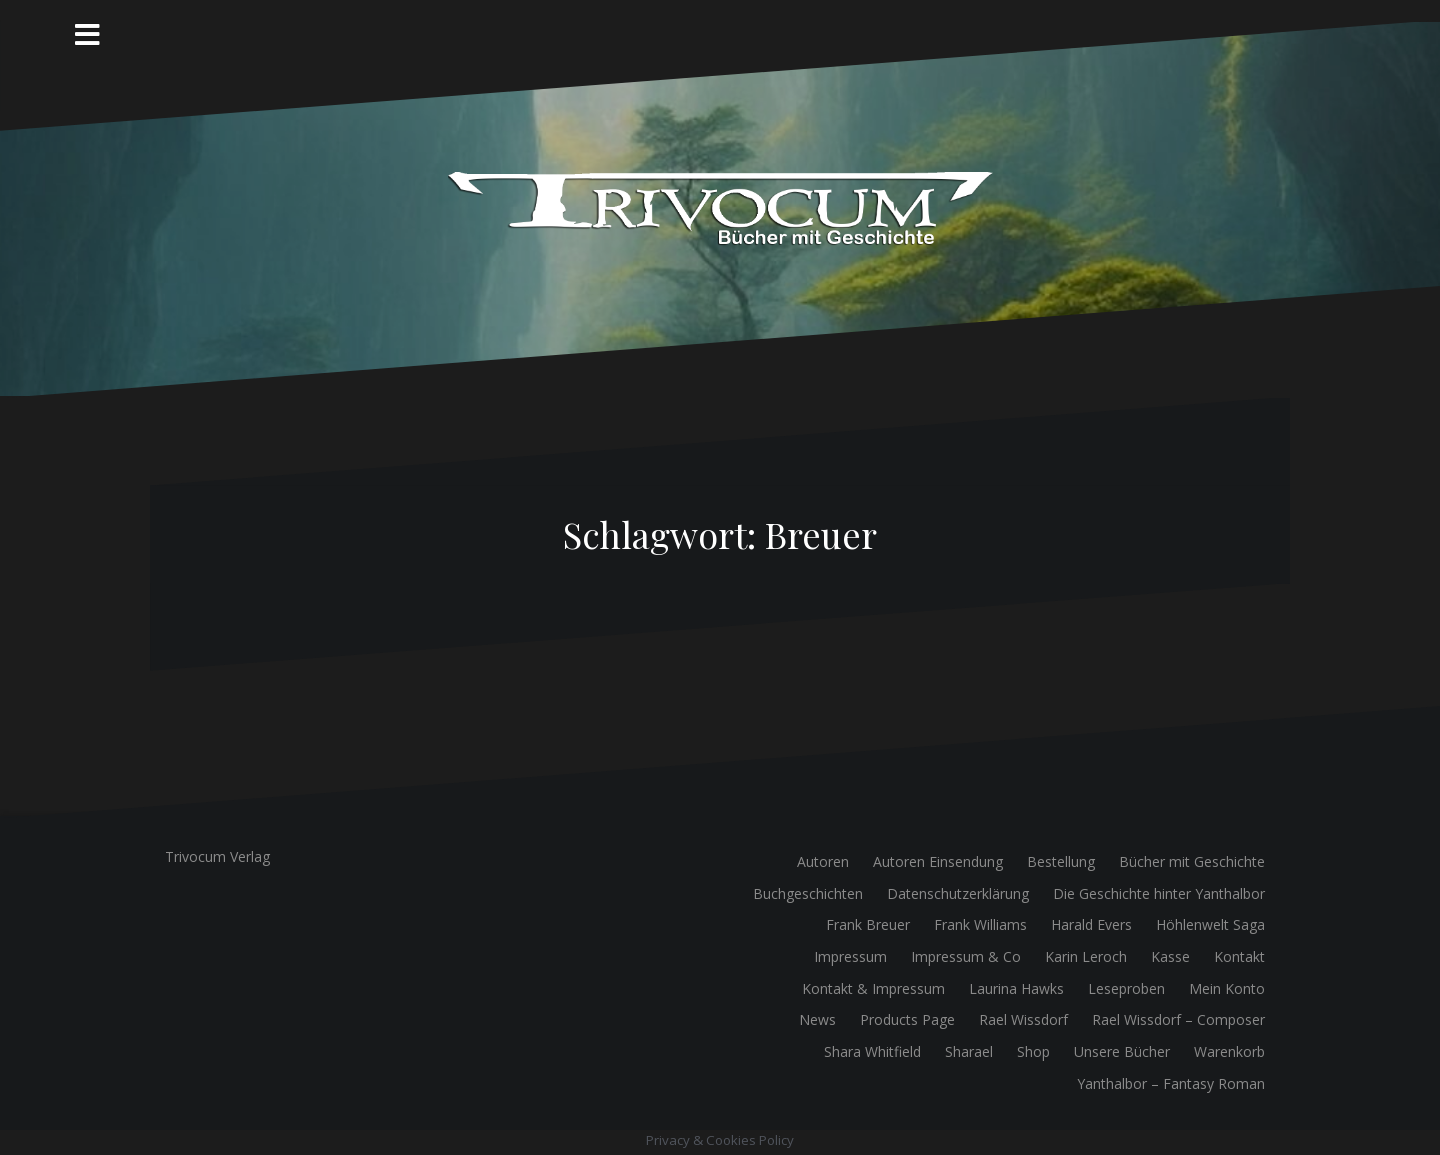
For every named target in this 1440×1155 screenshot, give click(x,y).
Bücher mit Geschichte (1192, 861)
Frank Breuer (868, 924)
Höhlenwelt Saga (1210, 924)
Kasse (1170, 956)
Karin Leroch (1086, 956)
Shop (1033, 1051)
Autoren (823, 861)
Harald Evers (1091, 924)
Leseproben (1126, 988)
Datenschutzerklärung (958, 893)
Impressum (850, 956)
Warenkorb (1229, 1051)
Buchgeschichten (808, 893)
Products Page (907, 1019)
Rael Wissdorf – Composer (1178, 1019)
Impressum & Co (966, 956)
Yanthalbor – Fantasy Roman (1171, 1083)
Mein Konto (1227, 988)
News (817, 1019)
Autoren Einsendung (938, 861)
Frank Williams (980, 924)
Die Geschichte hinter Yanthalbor (1159, 893)
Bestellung (1061, 861)
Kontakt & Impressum (873, 988)
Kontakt (1239, 956)
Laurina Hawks (1016, 988)
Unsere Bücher (1122, 1051)
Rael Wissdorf (1023, 1019)
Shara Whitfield (872, 1051)
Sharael (969, 1051)
